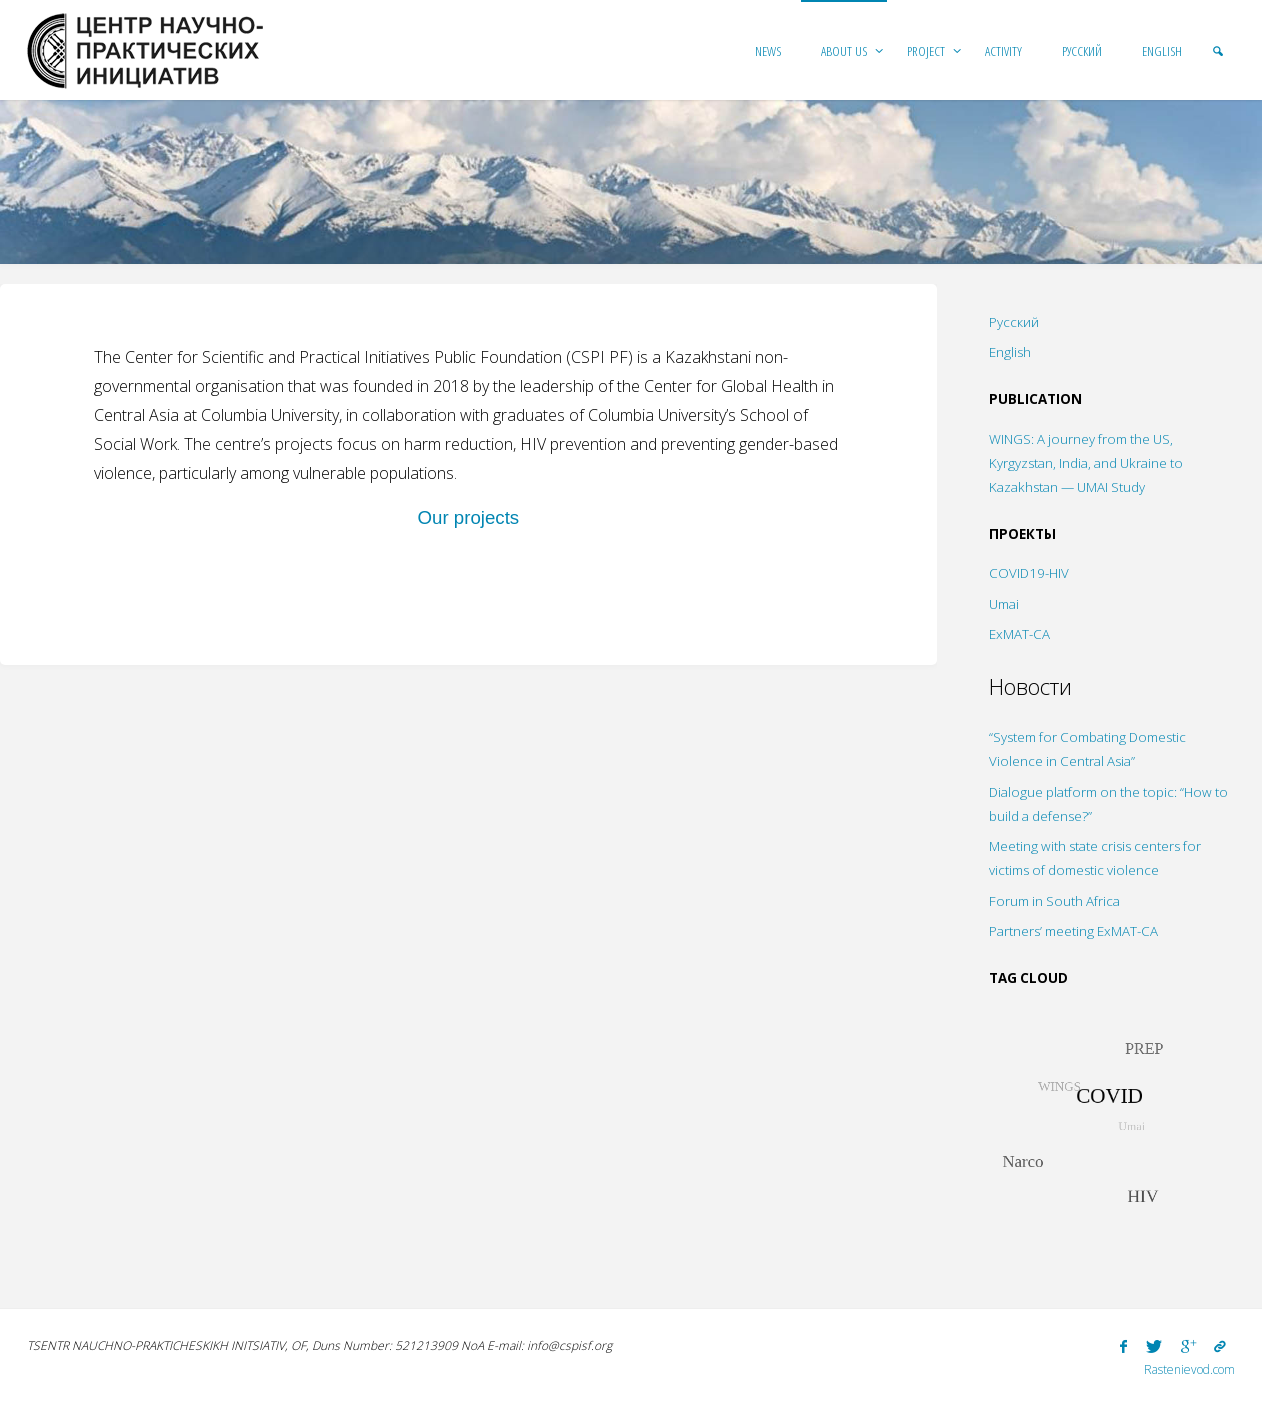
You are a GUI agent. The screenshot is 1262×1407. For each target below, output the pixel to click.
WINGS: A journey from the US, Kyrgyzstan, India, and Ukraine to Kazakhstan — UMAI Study (1086, 463)
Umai (1004, 604)
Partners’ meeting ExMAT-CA (1073, 931)
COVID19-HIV (1029, 573)
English (1010, 352)
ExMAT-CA (1019, 634)
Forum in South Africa (1054, 901)
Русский (1014, 322)
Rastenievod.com (1189, 1369)
